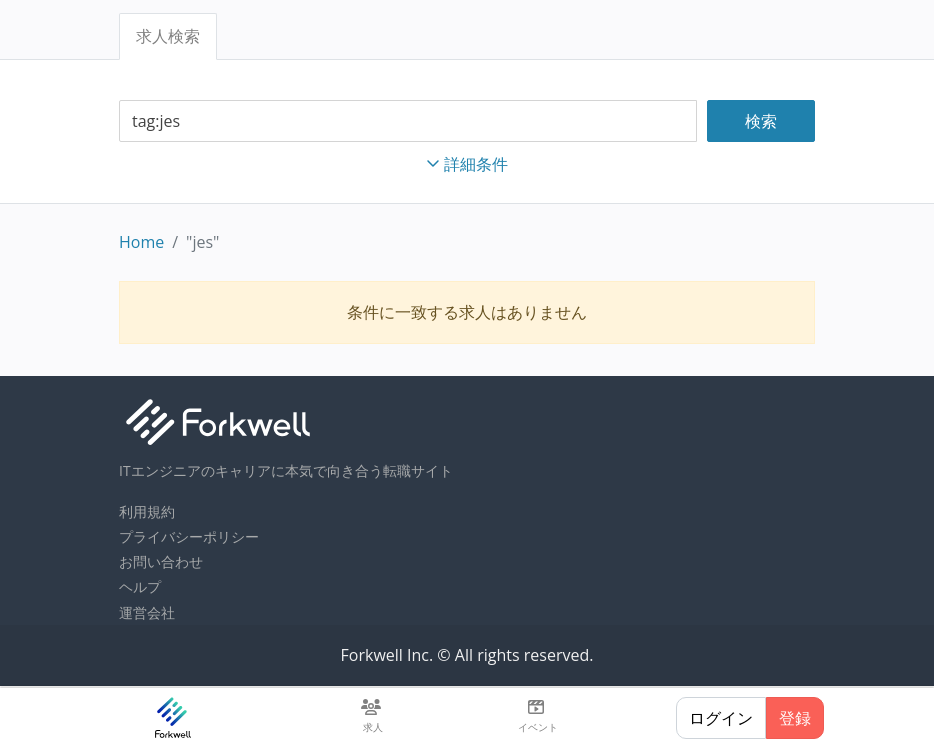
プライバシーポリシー (189, 536)
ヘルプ (140, 586)
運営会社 (147, 612)
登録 (795, 718)
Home (141, 242)
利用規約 (147, 511)
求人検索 (168, 36)
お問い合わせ (161, 561)
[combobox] (408, 121)
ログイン (721, 718)
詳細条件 (467, 164)
